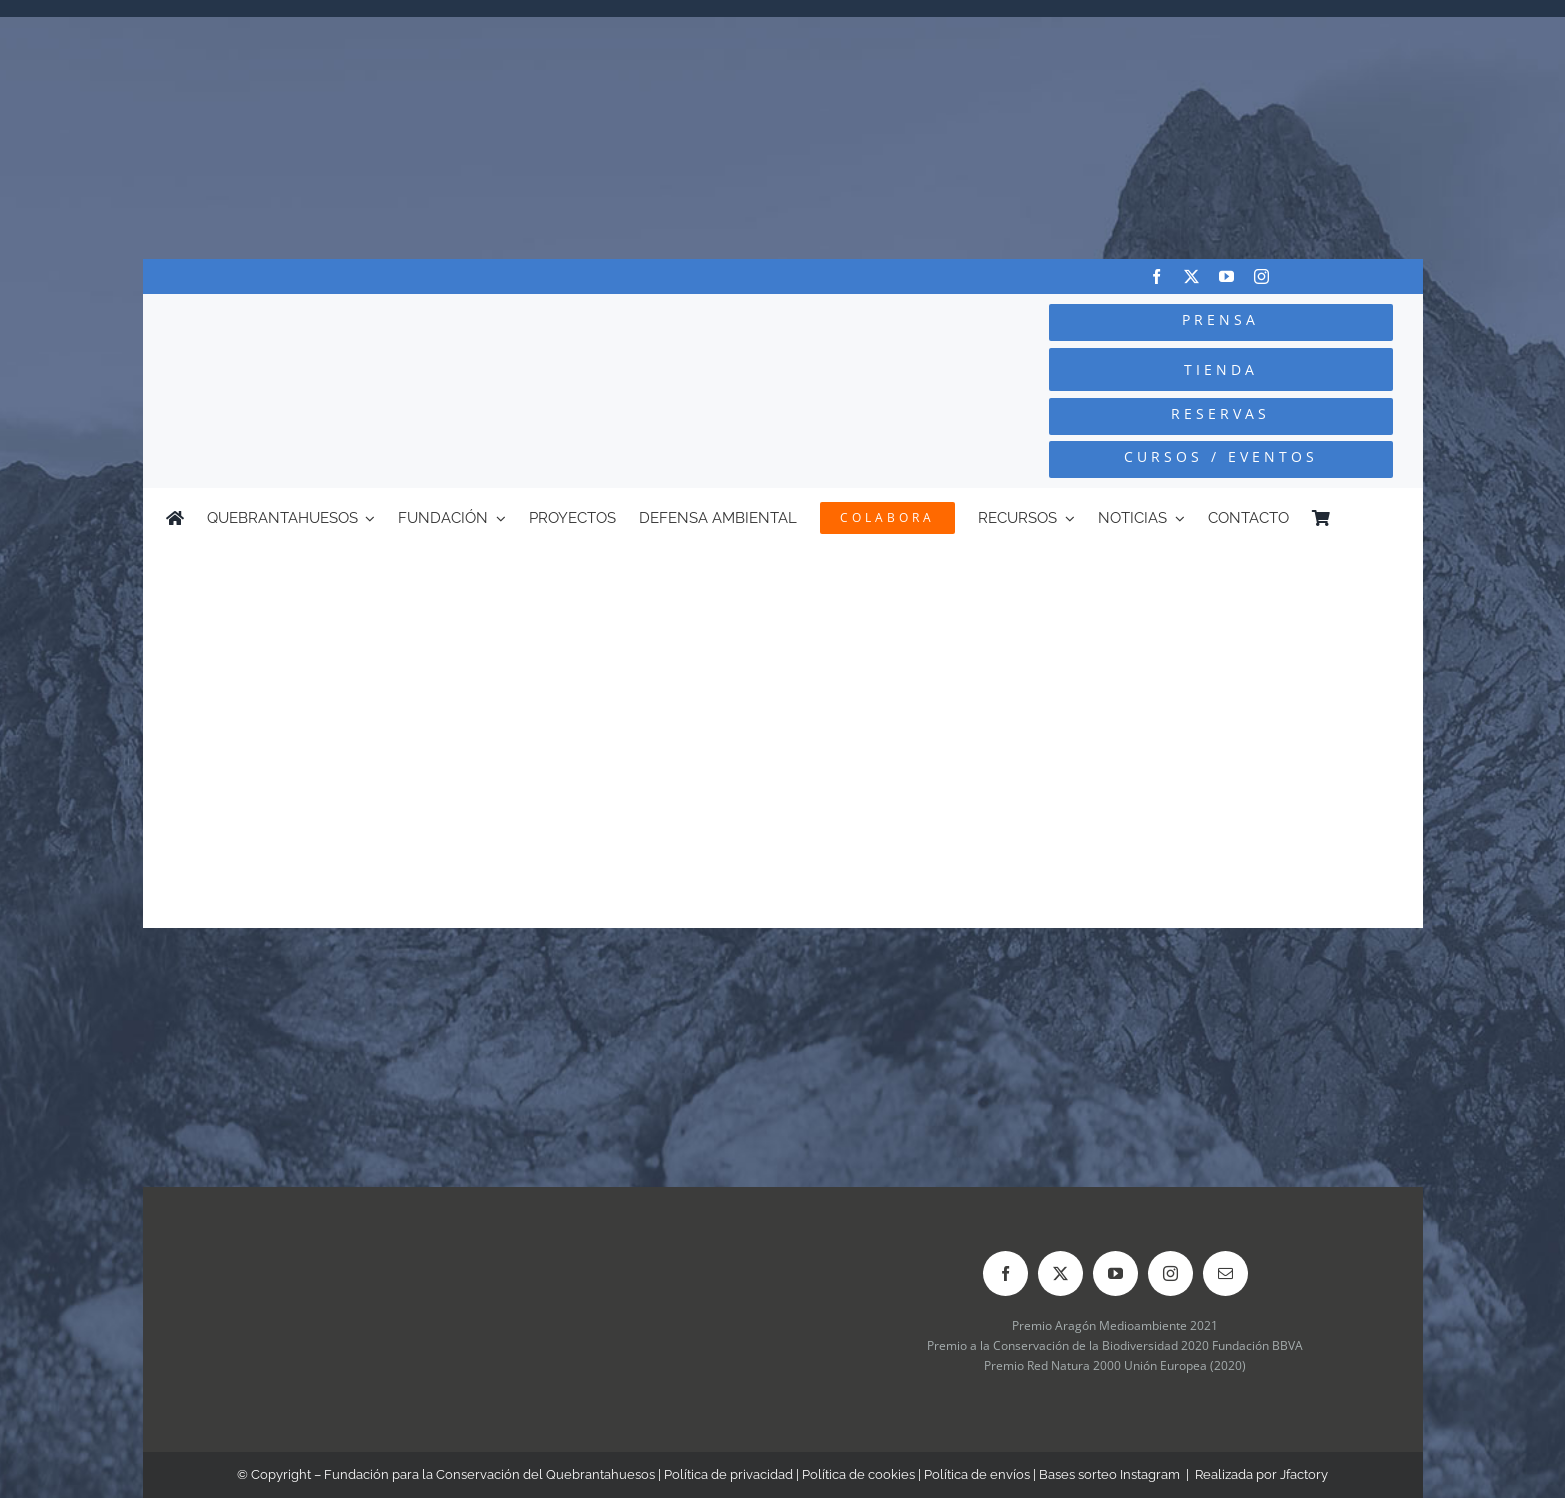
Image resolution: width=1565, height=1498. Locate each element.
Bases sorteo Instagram (1109, 1474)
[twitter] (1191, 276)
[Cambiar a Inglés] (1390, 518)
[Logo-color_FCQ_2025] (383, 321)
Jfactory (1304, 1474)
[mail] (1225, 1273)
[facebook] (1156, 276)
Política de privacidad (728, 1474)
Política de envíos (977, 1474)
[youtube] (1226, 276)
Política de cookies (858, 1474)
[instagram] (1261, 276)
